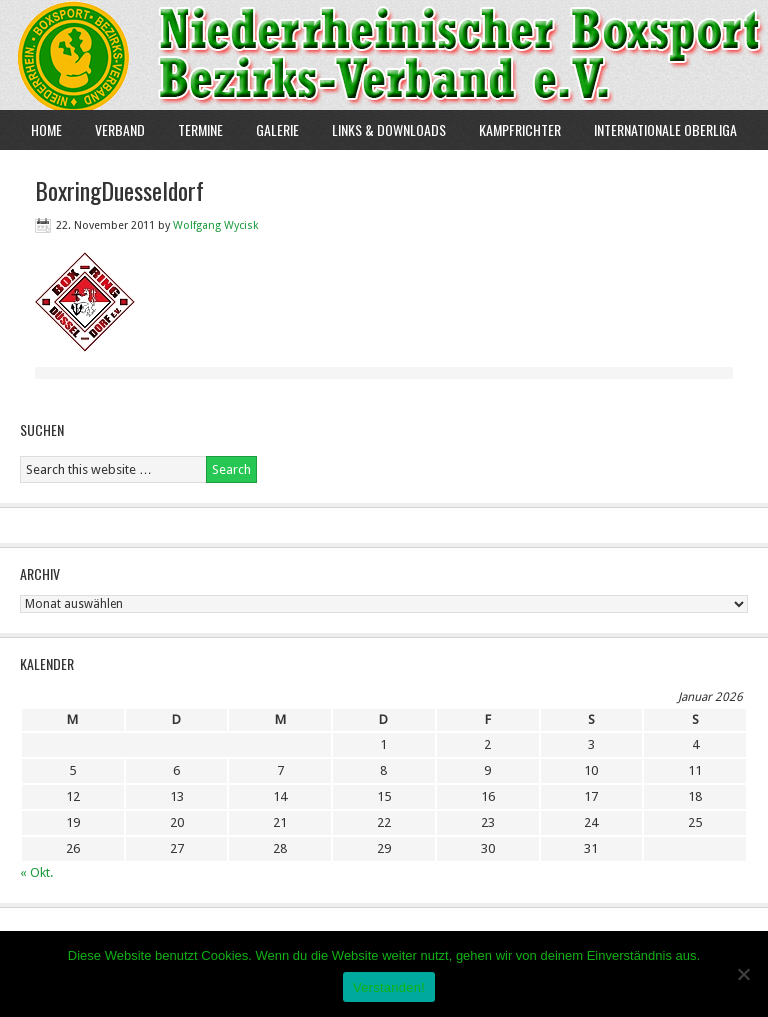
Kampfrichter (512, 129)
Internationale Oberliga (665, 129)
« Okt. (36, 872)
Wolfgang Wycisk (215, 225)
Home (46, 129)
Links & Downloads (389, 129)
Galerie (277, 129)
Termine (200, 129)
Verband (112, 129)
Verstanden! (389, 987)
